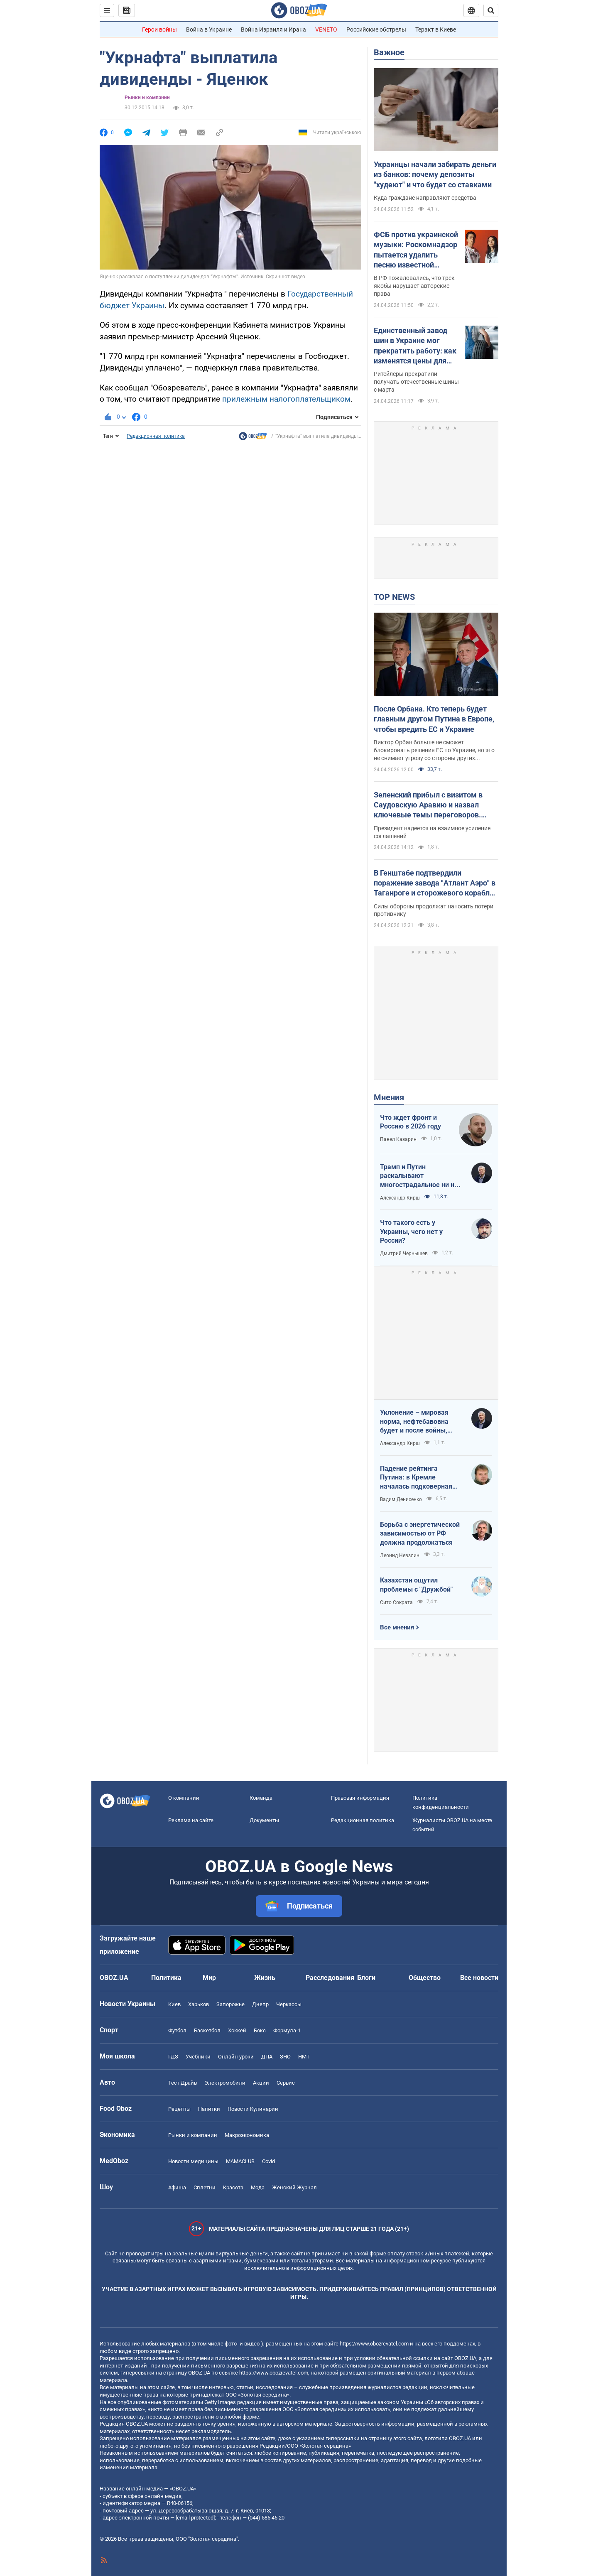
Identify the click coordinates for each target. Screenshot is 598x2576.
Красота (233, 2187)
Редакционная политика (156, 436)
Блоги (366, 1978)
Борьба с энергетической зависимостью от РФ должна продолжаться (420, 1533)
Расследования (330, 1978)
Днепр (260, 2004)
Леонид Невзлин (399, 1555)
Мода (258, 2187)
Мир (209, 1978)
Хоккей (237, 2030)
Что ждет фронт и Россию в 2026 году (410, 1122)
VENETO (326, 29)
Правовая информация (360, 1798)
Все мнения (397, 1627)
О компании (183, 1798)
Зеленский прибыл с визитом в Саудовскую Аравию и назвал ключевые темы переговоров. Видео (428, 805)
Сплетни (205, 2187)
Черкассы (288, 2004)
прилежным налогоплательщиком (286, 399)
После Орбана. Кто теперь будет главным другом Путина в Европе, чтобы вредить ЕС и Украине (434, 719)
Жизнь (264, 1978)
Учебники (198, 2056)
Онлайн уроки (236, 2056)
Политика (166, 1978)
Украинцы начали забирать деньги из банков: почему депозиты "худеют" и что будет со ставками (435, 174)
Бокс (260, 2030)
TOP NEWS (394, 597)
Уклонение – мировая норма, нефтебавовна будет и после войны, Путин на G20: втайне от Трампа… (418, 1421)
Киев (174, 2004)
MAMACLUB (240, 2161)
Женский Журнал (294, 2187)
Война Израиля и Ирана (273, 29)
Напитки (209, 2109)
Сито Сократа (396, 1602)
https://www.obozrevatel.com (374, 2343)
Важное (389, 52)
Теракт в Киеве (435, 29)
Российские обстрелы (376, 29)
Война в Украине (209, 29)
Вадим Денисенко (401, 1499)
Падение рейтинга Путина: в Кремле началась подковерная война (416, 1478)
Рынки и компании (147, 98)
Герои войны (159, 29)
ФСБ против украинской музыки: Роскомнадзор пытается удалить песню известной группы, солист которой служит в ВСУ (416, 250)
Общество (425, 1978)
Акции (261, 2083)
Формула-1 (287, 2030)
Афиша (177, 2187)
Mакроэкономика (247, 2135)
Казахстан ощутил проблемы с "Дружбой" (416, 1584)
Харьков (198, 2004)
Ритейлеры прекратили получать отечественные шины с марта (416, 381)
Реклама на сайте (190, 1820)
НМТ (304, 2056)
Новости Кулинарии (253, 2109)
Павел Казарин (398, 1139)
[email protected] (195, 2518)
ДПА (266, 2056)
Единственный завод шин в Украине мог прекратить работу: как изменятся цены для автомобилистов (415, 346)
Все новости (479, 1978)
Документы (264, 1820)
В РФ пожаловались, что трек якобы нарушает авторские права (414, 286)
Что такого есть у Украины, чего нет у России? (411, 1231)
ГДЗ (173, 2056)
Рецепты (179, 2109)
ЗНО (285, 2056)
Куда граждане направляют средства (425, 197)
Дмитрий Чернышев (404, 1253)
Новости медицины (193, 2161)
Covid (268, 2161)
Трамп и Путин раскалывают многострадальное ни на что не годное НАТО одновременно (419, 1176)
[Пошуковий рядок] (491, 10)
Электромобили (224, 2083)
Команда (261, 1798)
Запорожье (230, 2004)
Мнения (389, 1097)
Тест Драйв (182, 2083)
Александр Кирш (400, 1198)
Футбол (177, 2030)
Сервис (286, 2083)
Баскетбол (207, 2030)
